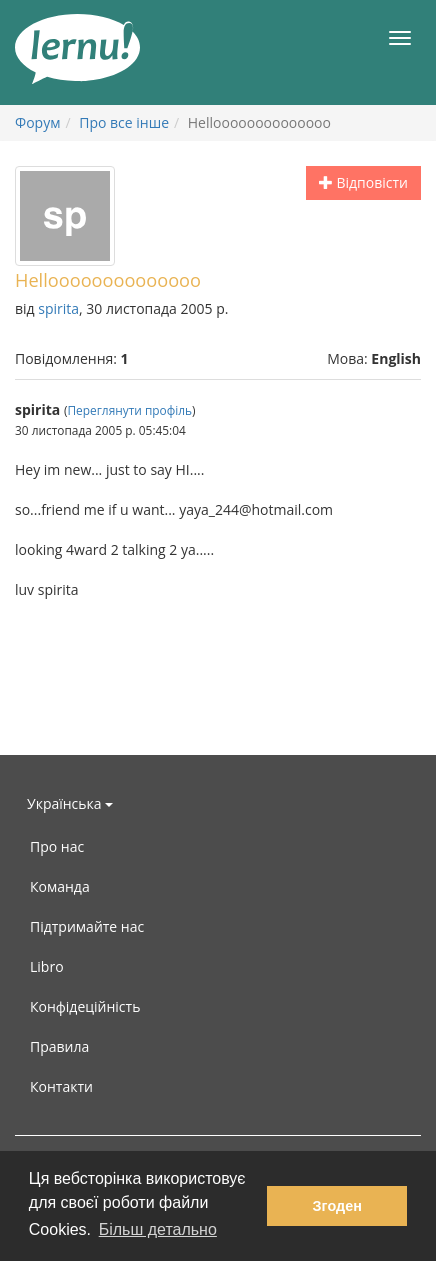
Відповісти (363, 182)
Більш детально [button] (158, 1229)
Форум (37, 122)
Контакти (61, 1086)
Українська (70, 803)
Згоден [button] (337, 1206)
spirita (58, 308)
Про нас (57, 846)
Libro (47, 966)
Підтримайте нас (87, 926)
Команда (60, 886)
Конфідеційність (85, 1006)
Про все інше (124, 122)
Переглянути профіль (129, 410)
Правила (59, 1046)
